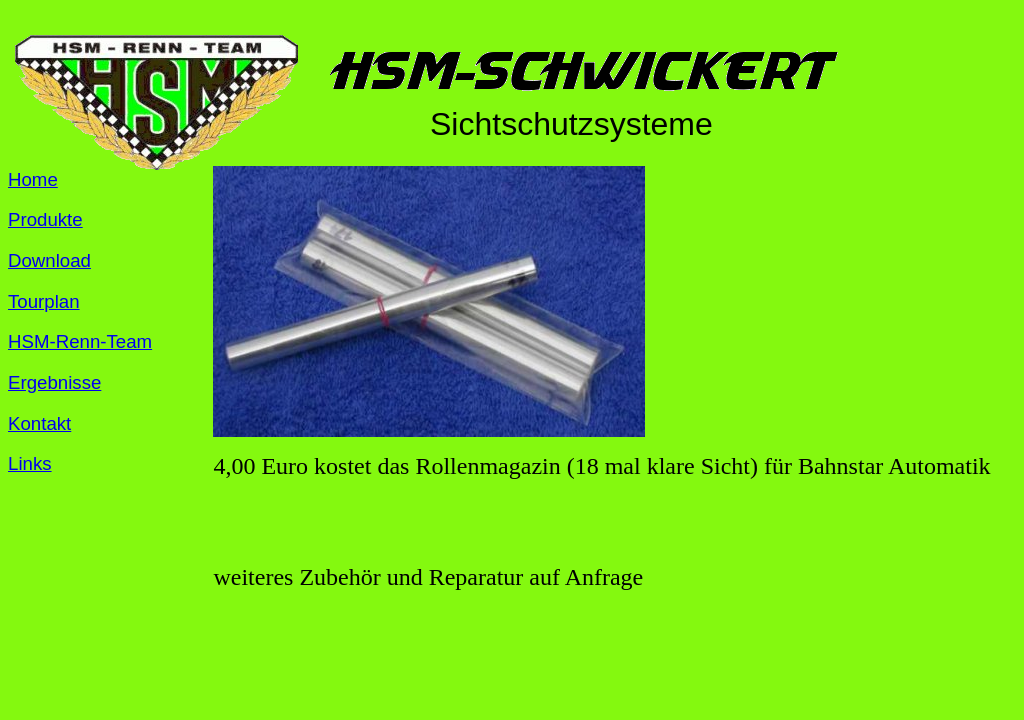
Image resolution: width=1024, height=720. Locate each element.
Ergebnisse (54, 382)
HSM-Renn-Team (80, 341)
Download (49, 260)
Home (33, 179)
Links (30, 463)
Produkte (45, 219)
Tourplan (44, 301)
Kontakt (39, 423)
